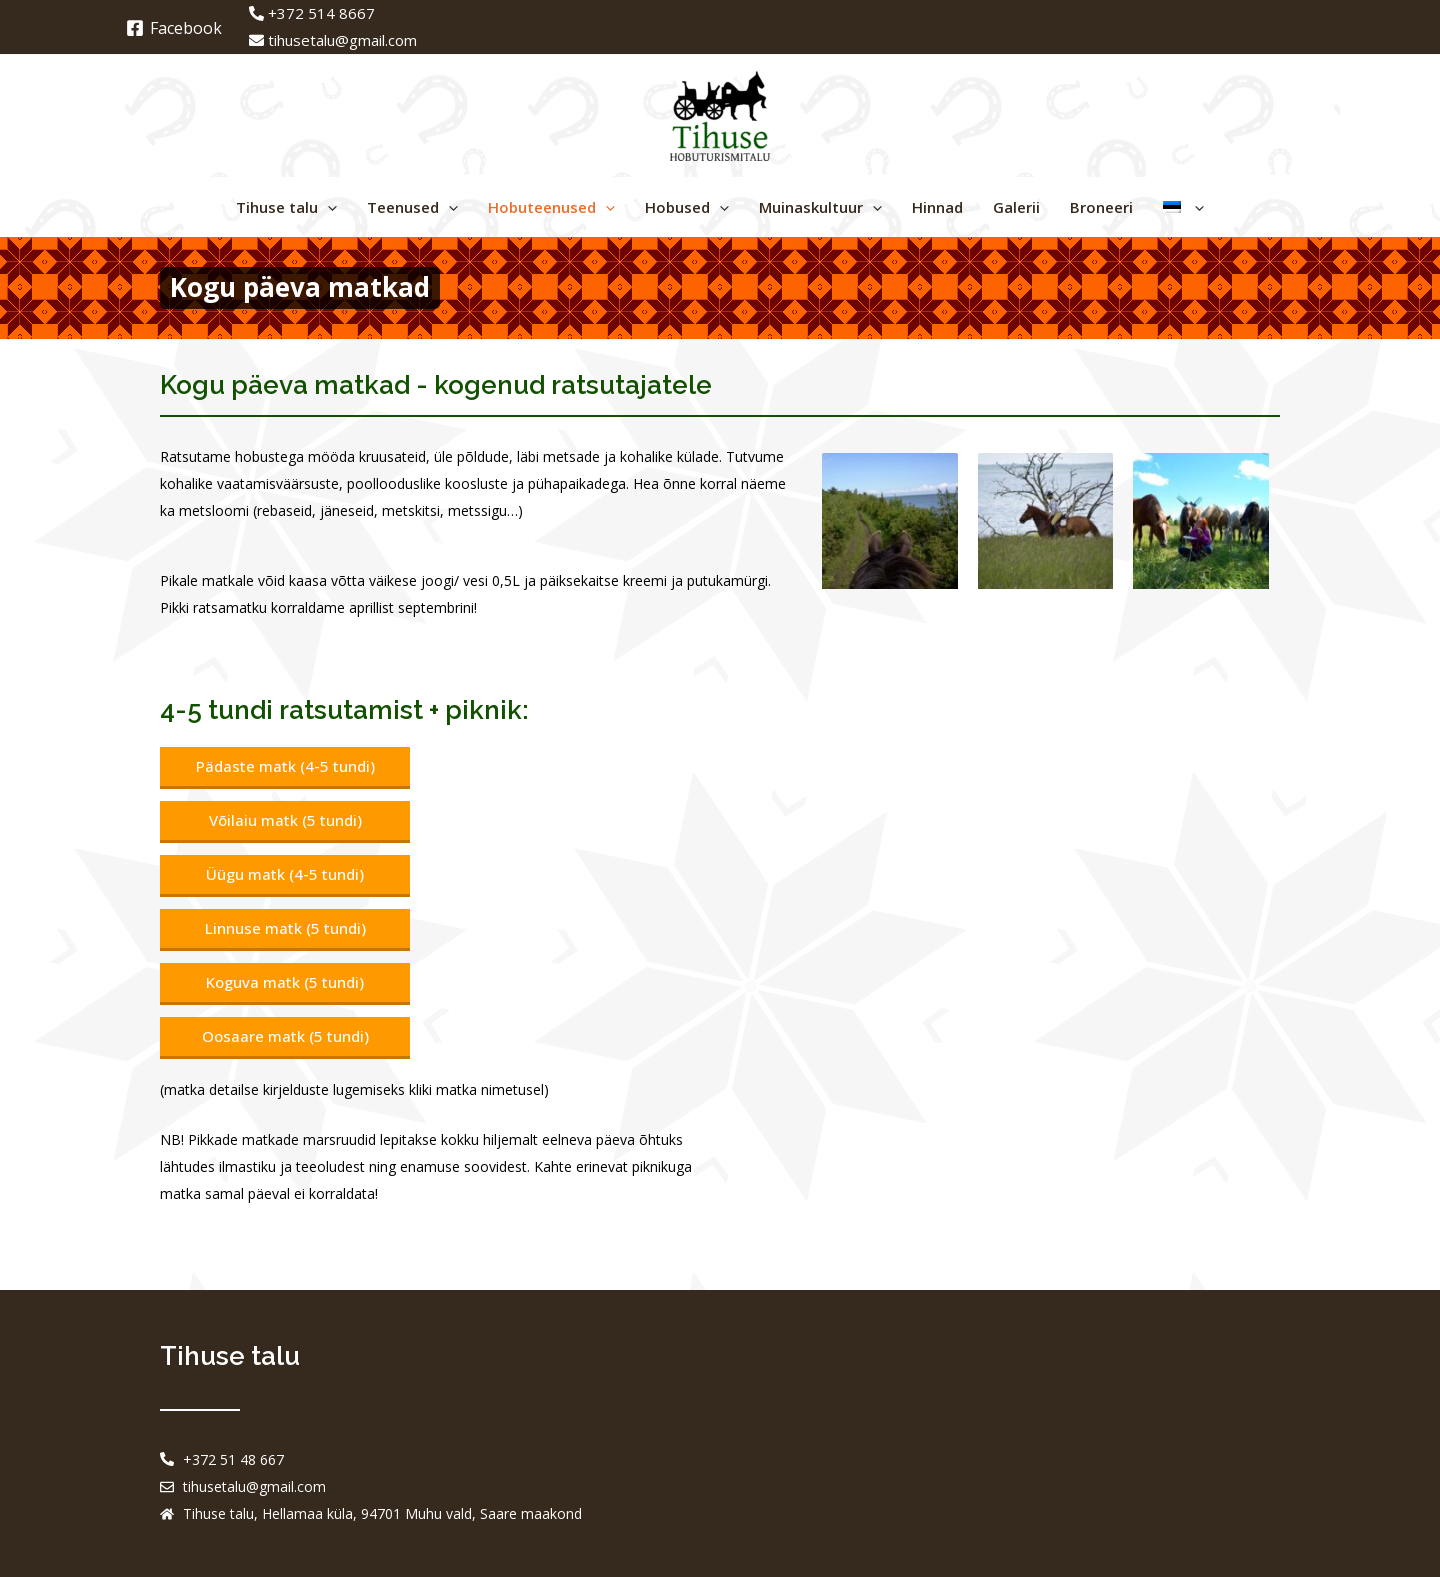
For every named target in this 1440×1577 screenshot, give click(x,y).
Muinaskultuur (820, 207)
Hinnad (937, 207)
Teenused (412, 207)
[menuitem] (1184, 207)
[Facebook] (174, 28)
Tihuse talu (286, 207)
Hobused (687, 207)
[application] (327, 207)
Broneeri (1101, 207)
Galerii (1016, 207)
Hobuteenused (551, 207)
